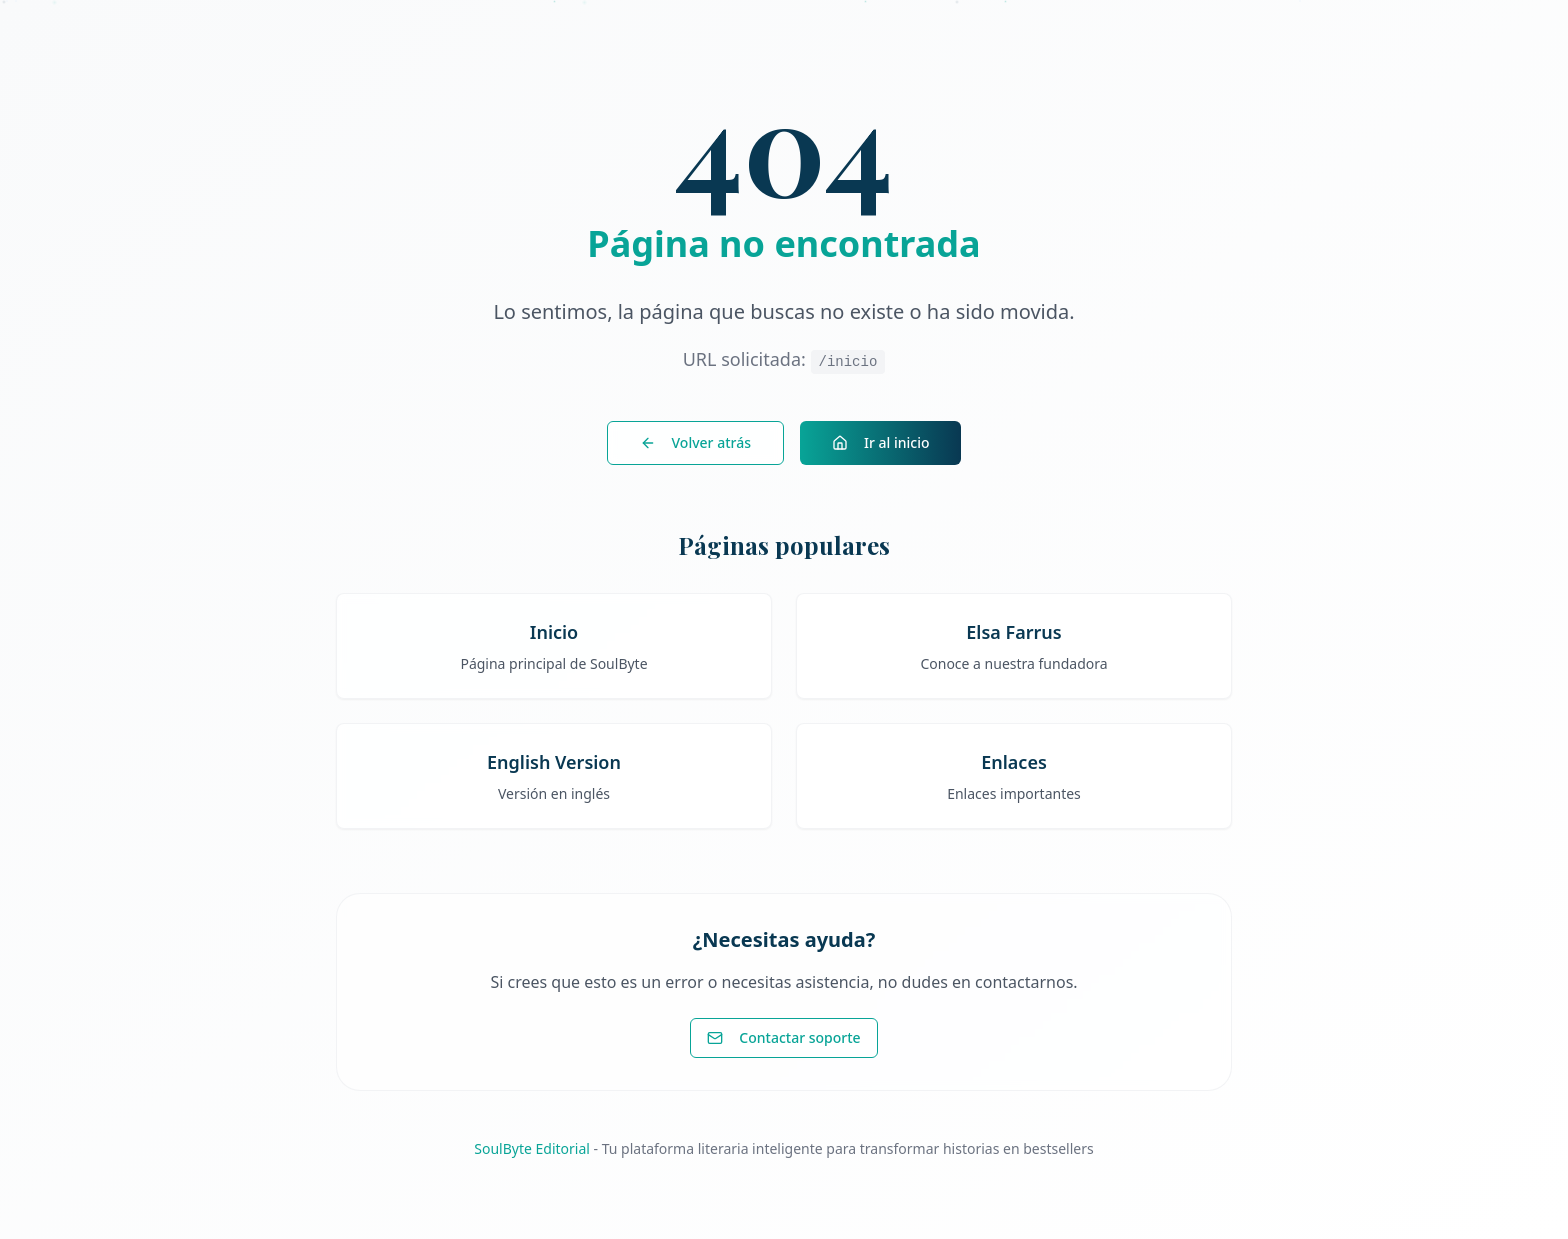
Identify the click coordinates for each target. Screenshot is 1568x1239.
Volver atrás (695, 442)
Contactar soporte (783, 1037)
